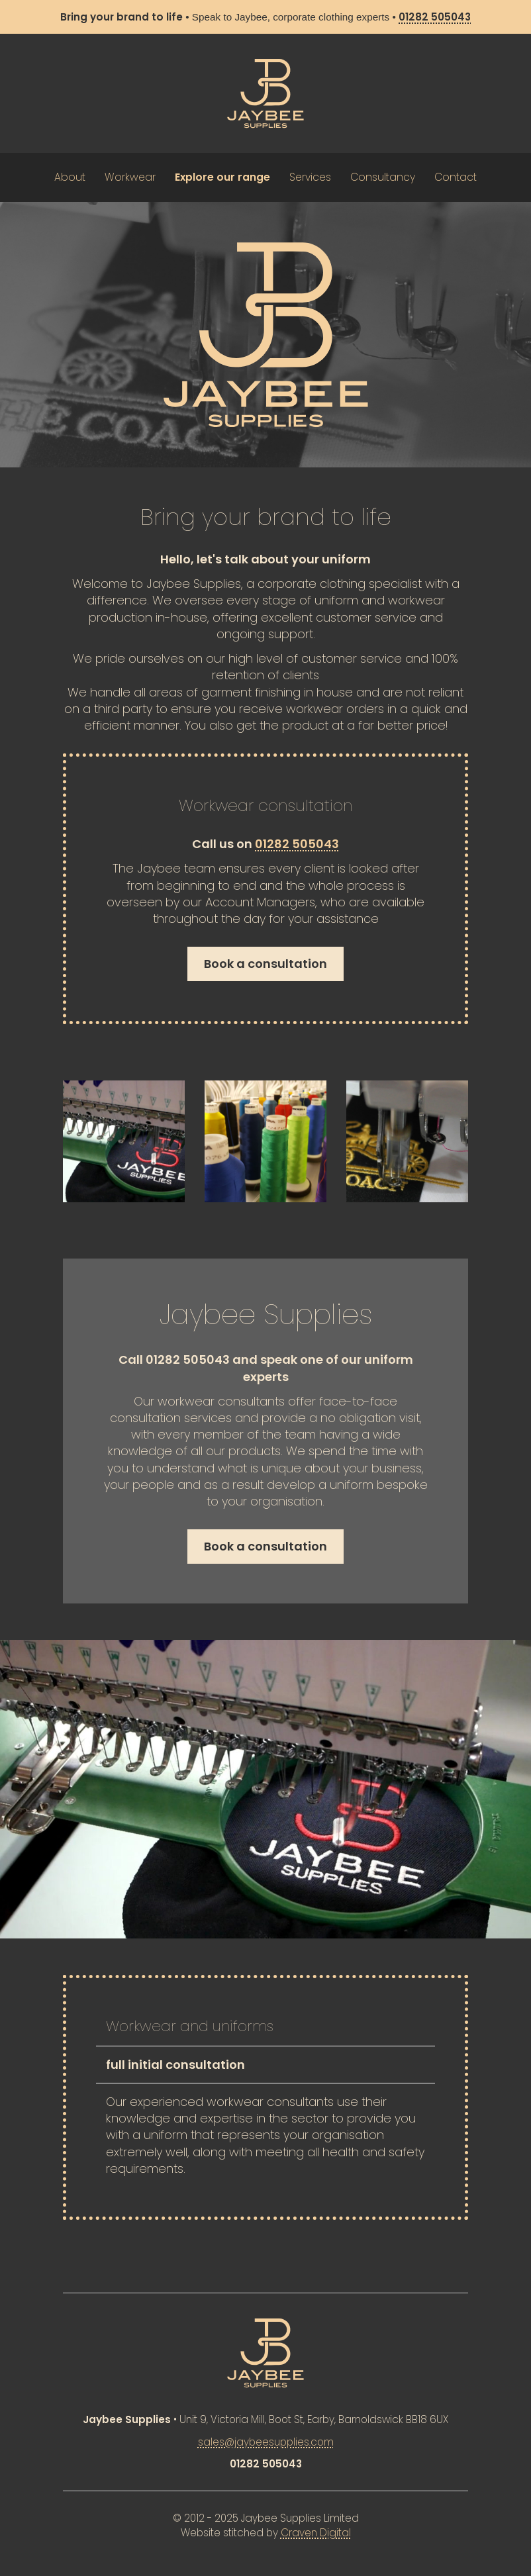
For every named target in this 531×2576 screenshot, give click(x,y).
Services (310, 177)
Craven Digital (316, 2533)
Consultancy (382, 177)
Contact (455, 177)
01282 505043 (297, 843)
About (69, 177)
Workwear (130, 177)
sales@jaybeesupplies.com (266, 2442)
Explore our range (222, 177)
